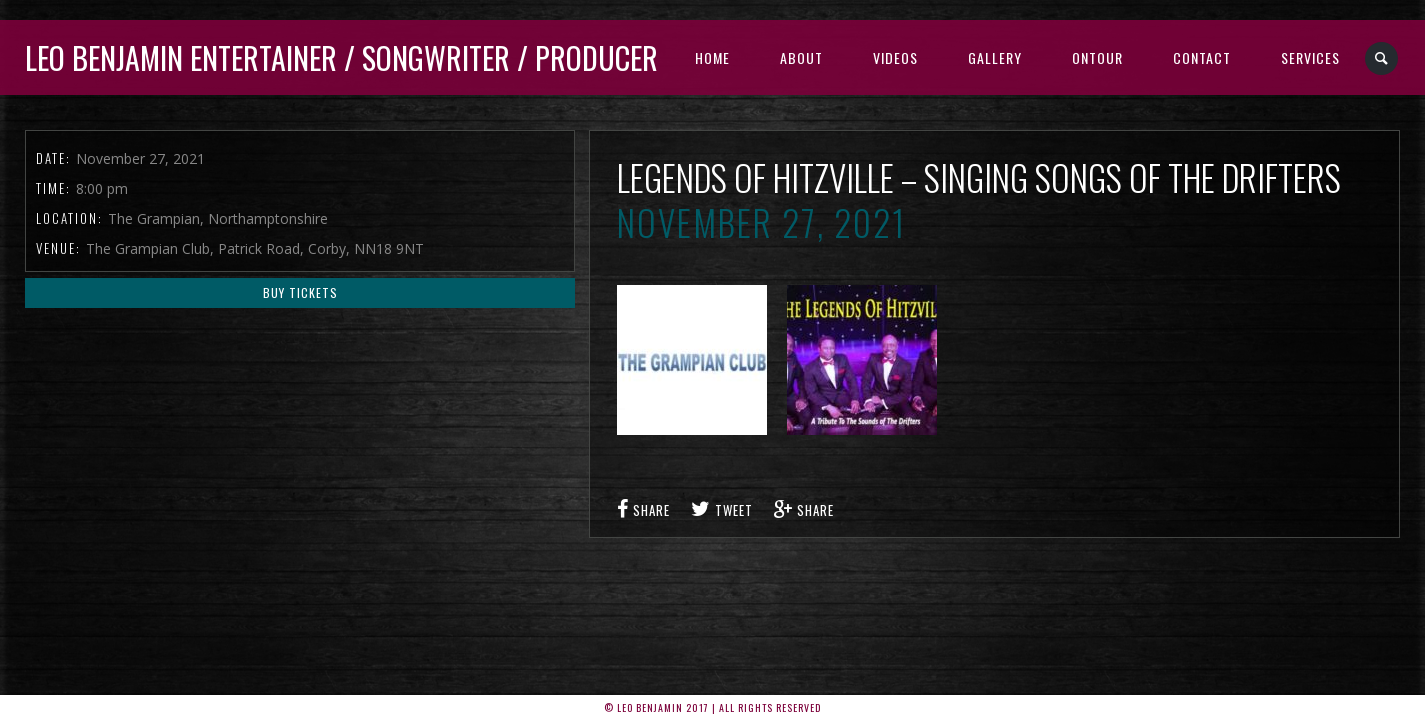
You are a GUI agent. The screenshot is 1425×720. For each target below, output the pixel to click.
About (801, 57)
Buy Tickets (300, 292)
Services (1310, 57)
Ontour (1097, 57)
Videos (895, 57)
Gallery (995, 57)
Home (712, 57)
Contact (1202, 57)
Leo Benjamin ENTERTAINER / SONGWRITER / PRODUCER (341, 57)
